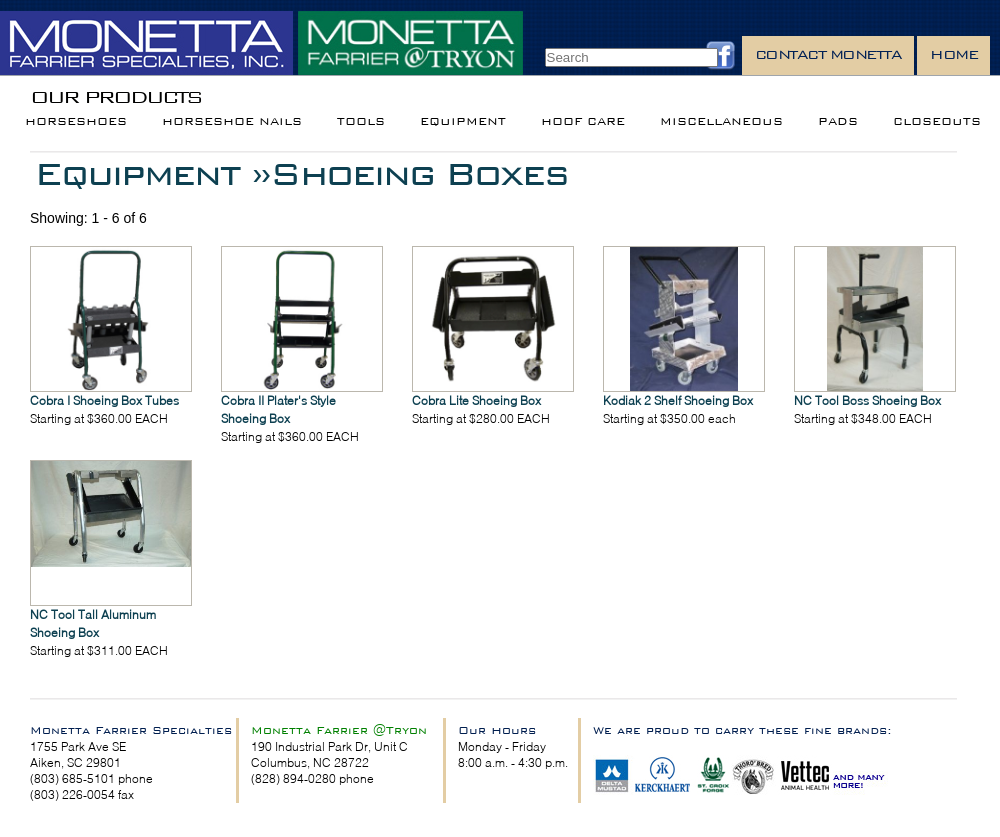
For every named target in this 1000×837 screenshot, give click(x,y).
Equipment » (152, 173)
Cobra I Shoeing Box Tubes (104, 400)
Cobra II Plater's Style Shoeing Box (278, 409)
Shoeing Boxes (419, 173)
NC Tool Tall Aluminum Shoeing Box (93, 623)
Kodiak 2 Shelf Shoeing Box (678, 400)
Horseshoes (76, 121)
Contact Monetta (828, 54)
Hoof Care (583, 121)
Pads (838, 121)
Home (953, 54)
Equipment (463, 121)
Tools (361, 121)
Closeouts (937, 121)
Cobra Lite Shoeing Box (476, 400)
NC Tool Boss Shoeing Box (867, 400)
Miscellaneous (721, 121)
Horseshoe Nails (232, 121)
